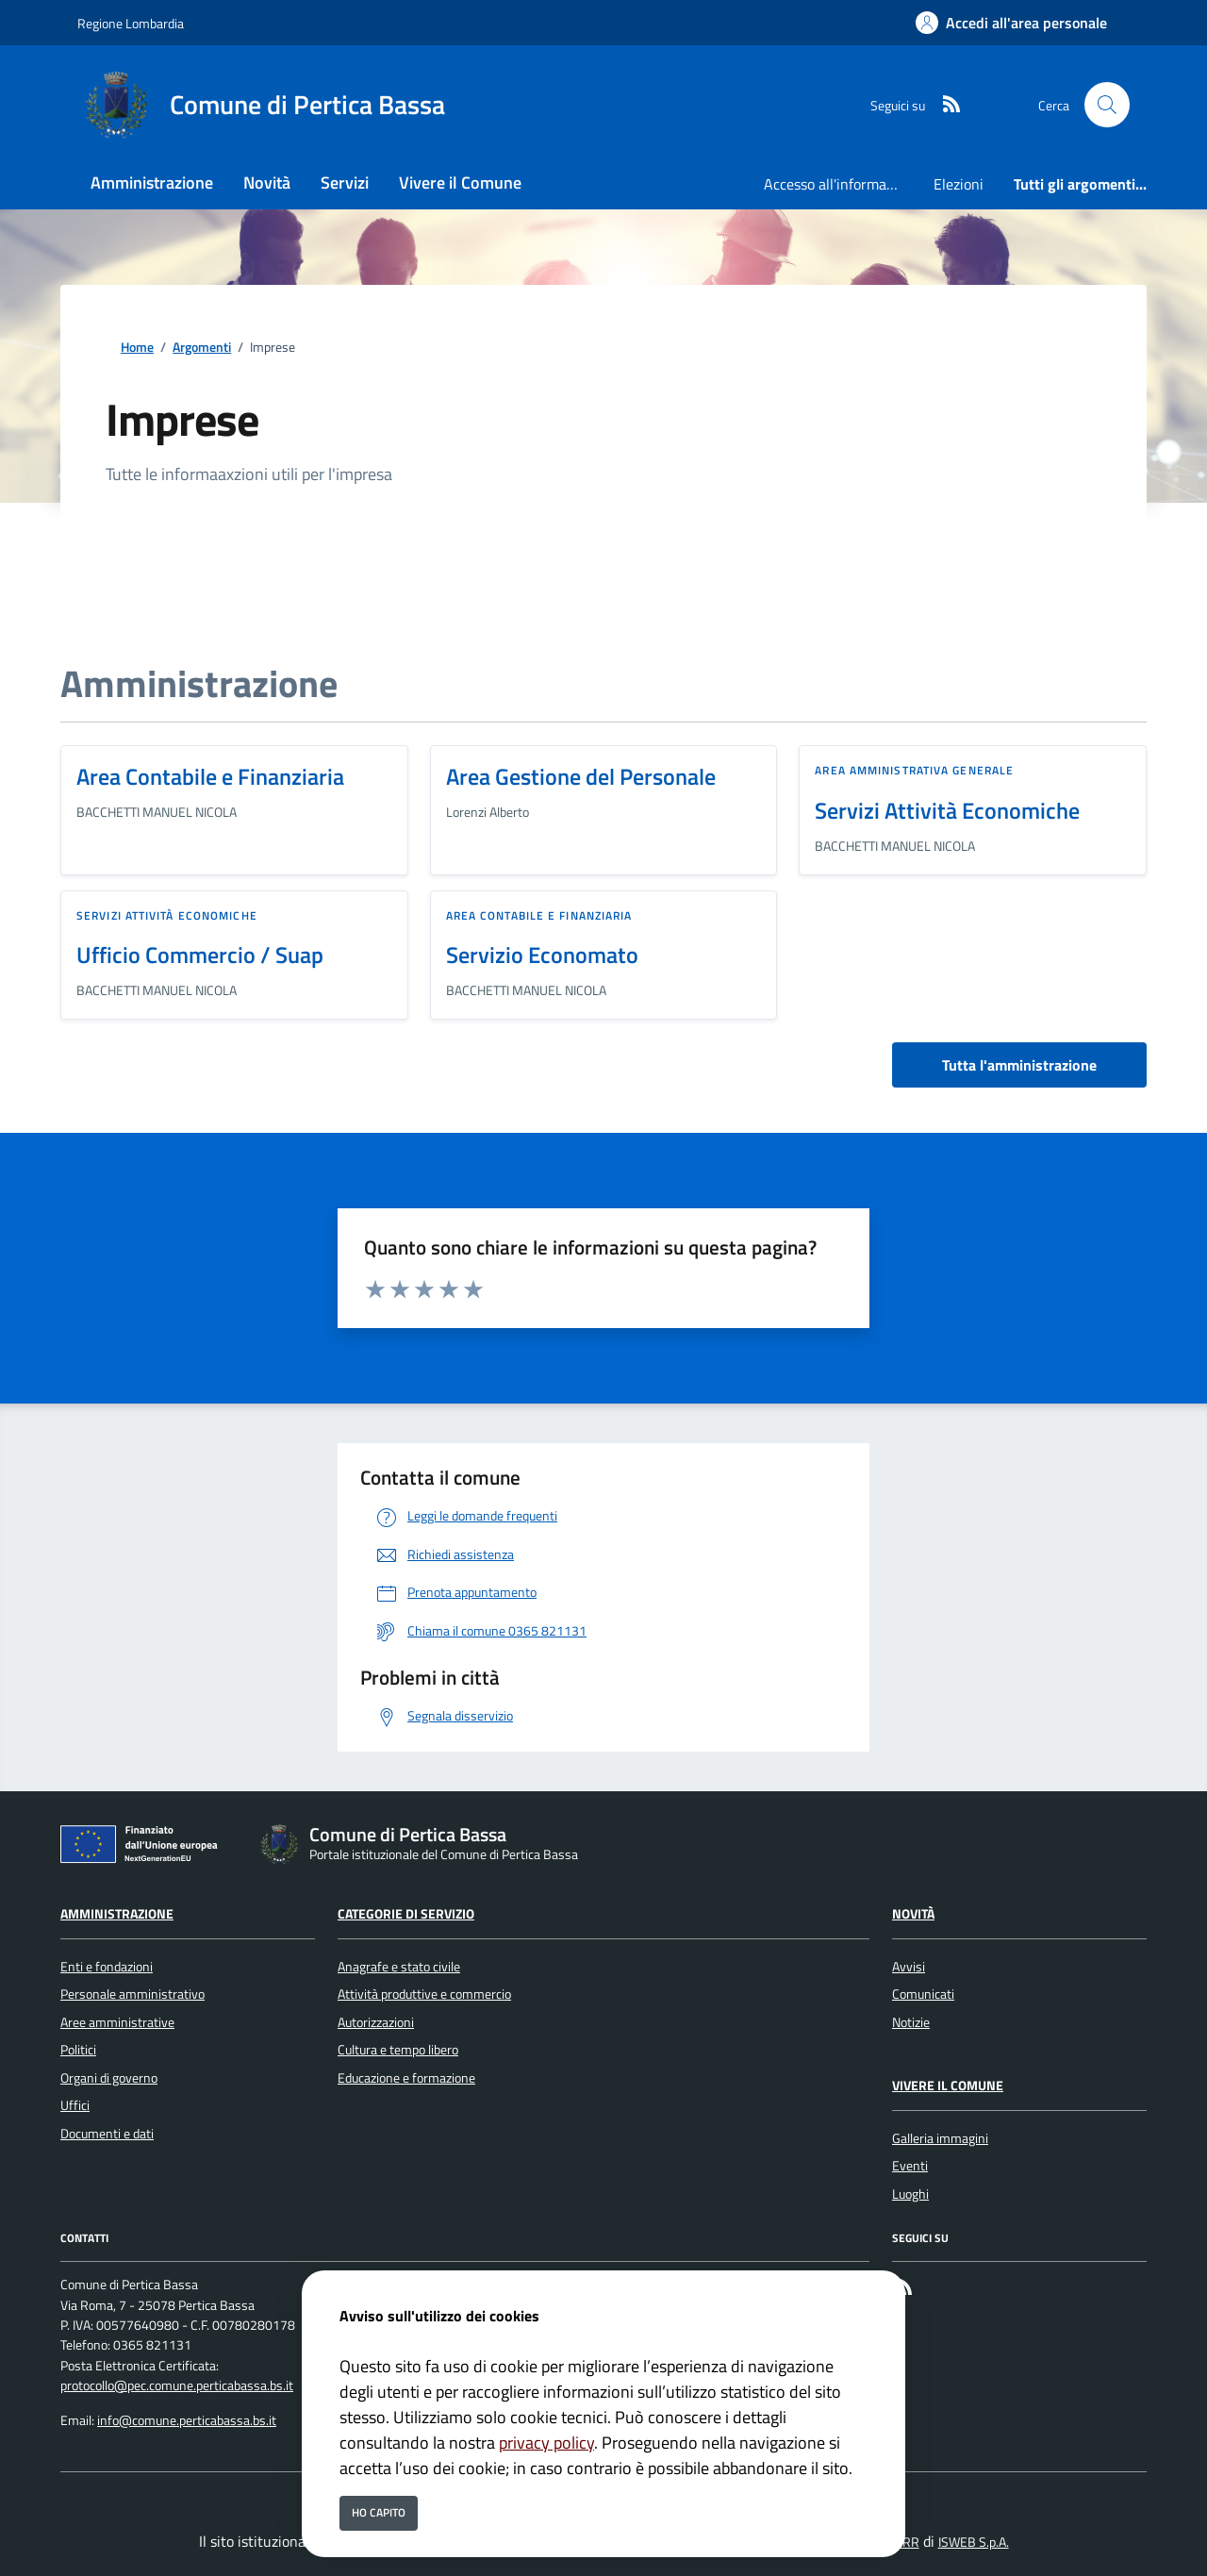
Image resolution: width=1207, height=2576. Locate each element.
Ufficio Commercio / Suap (199, 955)
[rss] (944, 105)
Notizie (911, 2022)
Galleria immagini (940, 2138)
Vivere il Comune (947, 2085)
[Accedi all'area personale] (1011, 22)
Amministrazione (117, 1913)
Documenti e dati (107, 2133)
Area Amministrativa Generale (914, 770)
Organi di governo (108, 2078)
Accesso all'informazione (841, 184)
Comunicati (923, 1994)
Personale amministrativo (132, 1994)
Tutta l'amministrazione (1019, 1065)
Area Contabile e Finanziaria (210, 776)
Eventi (910, 2165)
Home (137, 347)
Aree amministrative (117, 2022)
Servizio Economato (542, 955)
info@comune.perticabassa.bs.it (186, 2420)
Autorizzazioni (376, 2022)
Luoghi (910, 2194)
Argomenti (202, 347)
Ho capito (378, 2512)
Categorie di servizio (406, 1913)
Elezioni (959, 184)
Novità (913, 1913)
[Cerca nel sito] (1107, 104)
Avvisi (908, 1966)
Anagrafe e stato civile (399, 1966)
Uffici (75, 2105)
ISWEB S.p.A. (973, 2542)
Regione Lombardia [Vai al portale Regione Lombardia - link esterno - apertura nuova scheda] (130, 23)
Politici (78, 2049)
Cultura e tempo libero (398, 2049)
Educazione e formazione (406, 2078)
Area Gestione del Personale (581, 776)
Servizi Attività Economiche (947, 810)
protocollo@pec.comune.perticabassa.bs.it (176, 2385)
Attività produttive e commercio (424, 1994)
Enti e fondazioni (106, 1966)
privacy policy (546, 2442)
